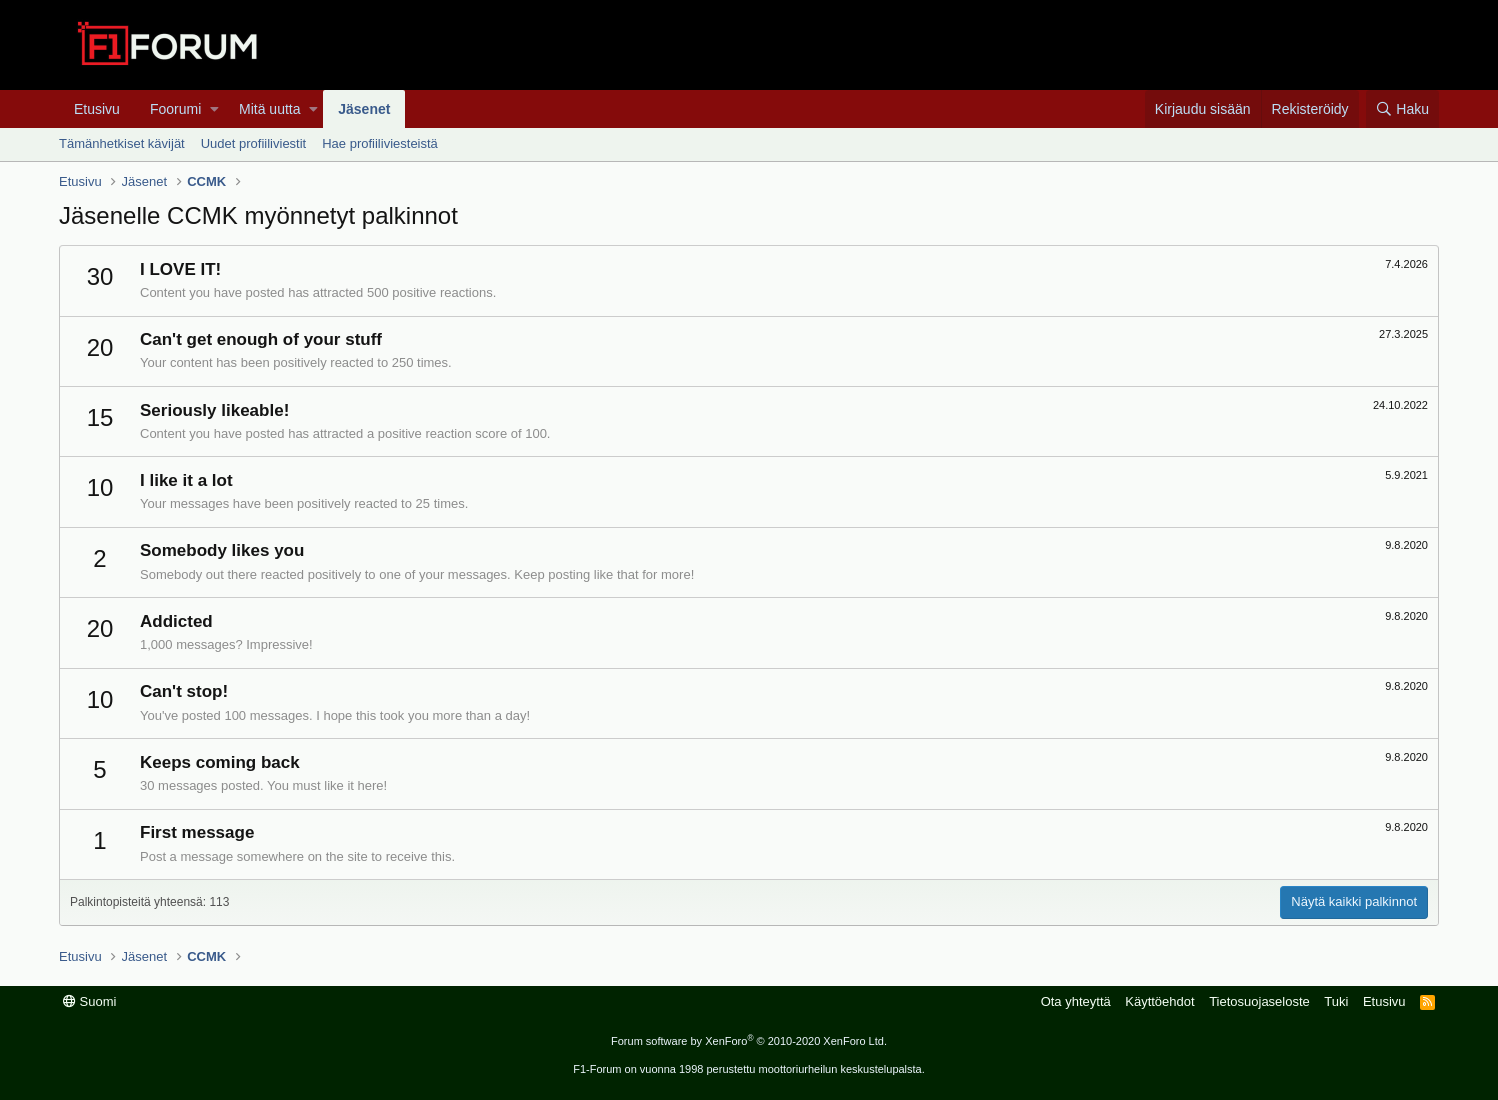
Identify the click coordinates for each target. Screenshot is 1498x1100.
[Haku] (1402, 109)
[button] (214, 109)
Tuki (1336, 1001)
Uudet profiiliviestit (254, 143)
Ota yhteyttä (1076, 1001)
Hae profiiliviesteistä (380, 143)
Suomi (89, 1001)
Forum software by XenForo (749, 1041)
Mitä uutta (269, 109)
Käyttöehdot (1159, 1001)
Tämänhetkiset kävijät (122, 143)
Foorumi (175, 109)
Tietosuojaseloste (1259, 1001)
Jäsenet (364, 109)
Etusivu (97, 109)
